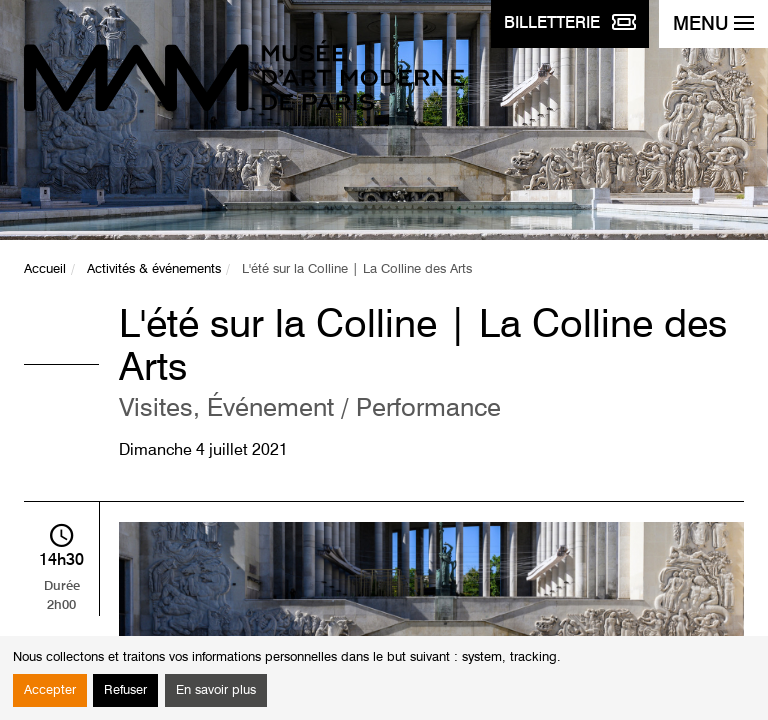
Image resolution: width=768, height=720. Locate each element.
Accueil (45, 269)
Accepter (50, 690)
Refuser (125, 690)
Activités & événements (154, 269)
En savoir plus (216, 690)
